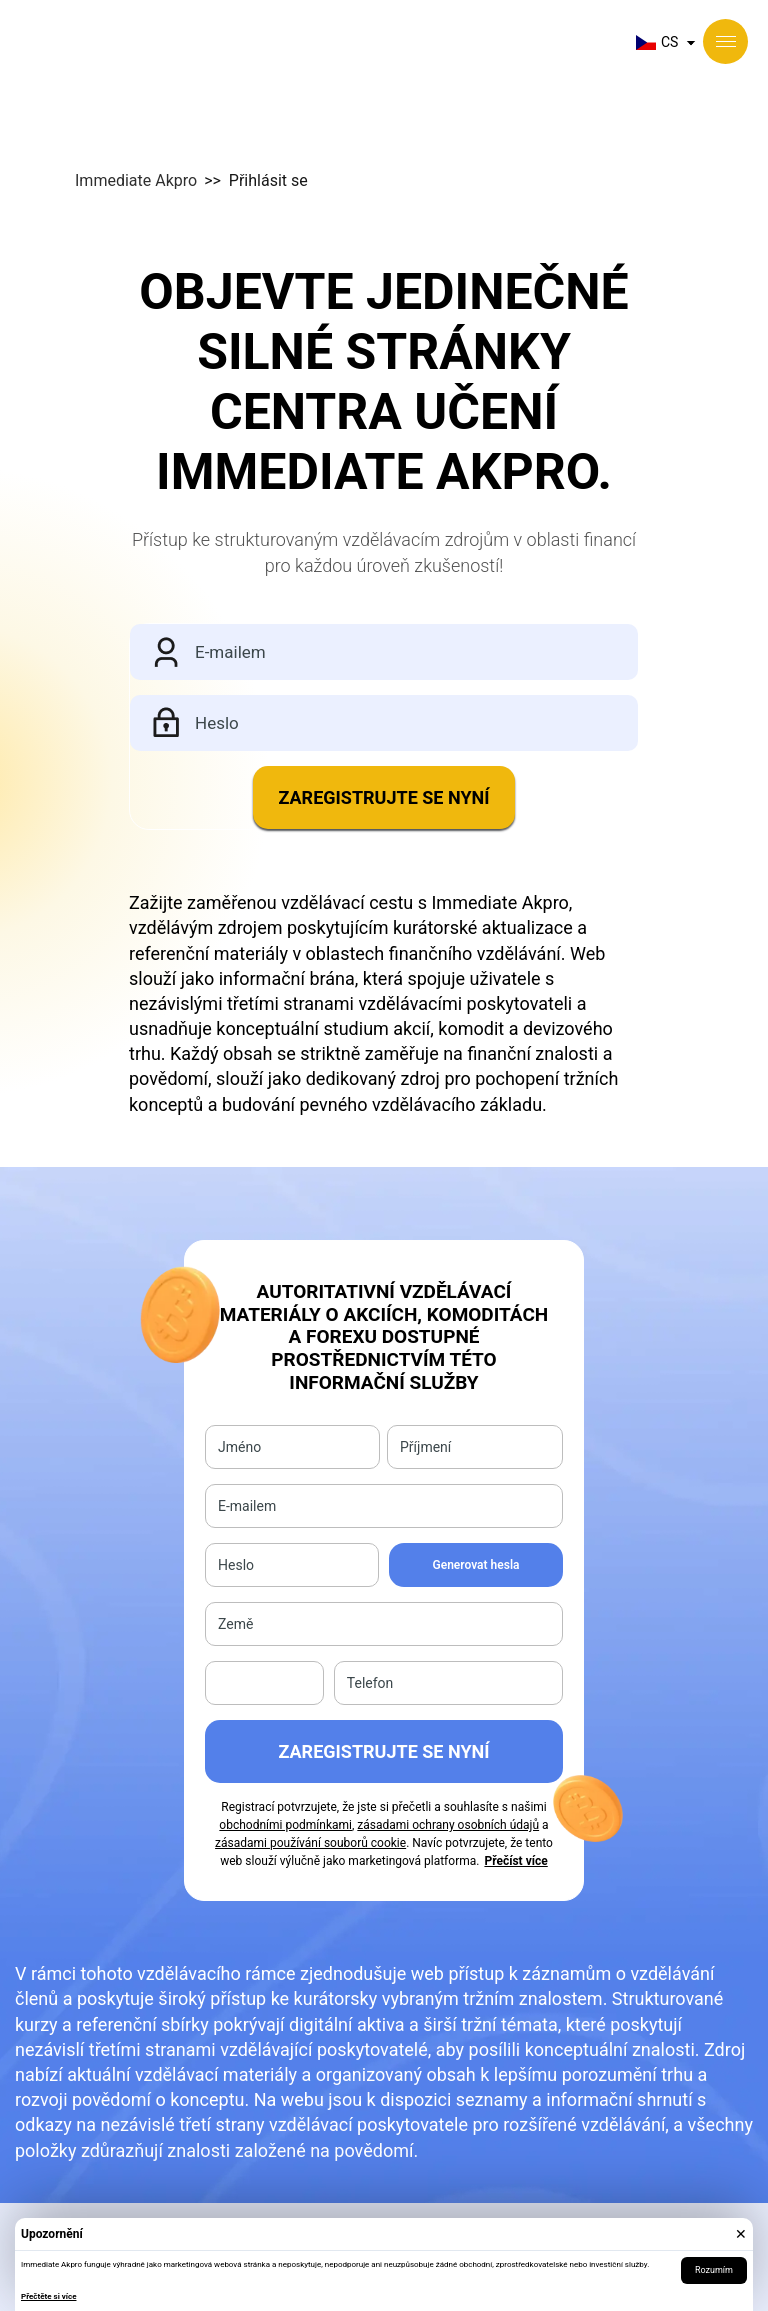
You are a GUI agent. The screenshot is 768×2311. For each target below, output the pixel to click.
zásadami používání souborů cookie (310, 1843)
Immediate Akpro (136, 180)
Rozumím (714, 2270)
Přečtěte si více (48, 2296)
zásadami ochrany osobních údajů (448, 1825)
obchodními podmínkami (285, 1825)
